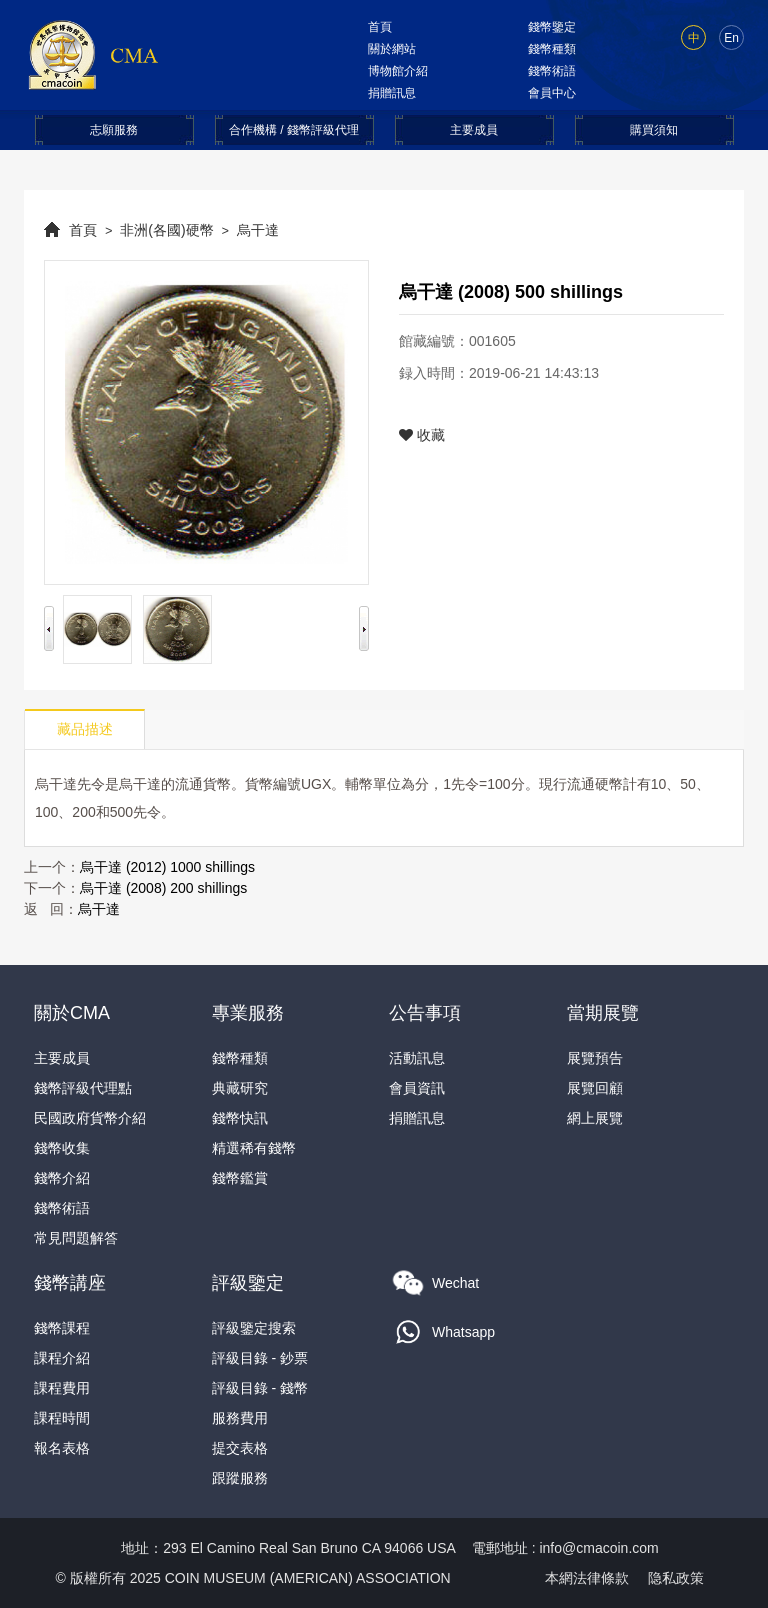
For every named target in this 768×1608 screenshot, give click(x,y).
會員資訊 (417, 1088)
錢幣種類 (552, 49)
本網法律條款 (587, 1578)
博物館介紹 (398, 71)
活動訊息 (417, 1058)
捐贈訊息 (392, 93)
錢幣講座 (70, 1283)
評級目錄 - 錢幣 (260, 1388)
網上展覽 (595, 1118)
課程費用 (62, 1388)
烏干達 (258, 230)
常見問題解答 (76, 1238)
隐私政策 (676, 1578)
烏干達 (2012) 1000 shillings (167, 867)
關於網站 (392, 49)
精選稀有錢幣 (254, 1148)
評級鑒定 (248, 1283)
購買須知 (654, 130)
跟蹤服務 (240, 1478)
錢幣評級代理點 (83, 1088)
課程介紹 (62, 1358)
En (731, 38)
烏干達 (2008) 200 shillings (163, 888)
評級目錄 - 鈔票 (260, 1358)
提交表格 (240, 1448)
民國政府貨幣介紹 (90, 1118)
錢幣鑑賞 (240, 1178)
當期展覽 (603, 1013)
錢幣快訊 (240, 1118)
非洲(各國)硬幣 (166, 230)
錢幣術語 (552, 71)
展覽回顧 (595, 1088)
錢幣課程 (62, 1328)
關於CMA (72, 1013)
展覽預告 (595, 1058)
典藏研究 (240, 1088)
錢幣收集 (62, 1148)
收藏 (422, 435)
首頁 (380, 27)
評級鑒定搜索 (254, 1328)
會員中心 (552, 93)
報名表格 (62, 1448)
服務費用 (240, 1418)
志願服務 (114, 130)
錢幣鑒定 (552, 27)
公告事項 (425, 1013)
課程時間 (62, 1418)
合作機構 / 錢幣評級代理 (294, 130)
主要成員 (474, 130)
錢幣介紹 (62, 1178)
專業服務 (248, 1013)
